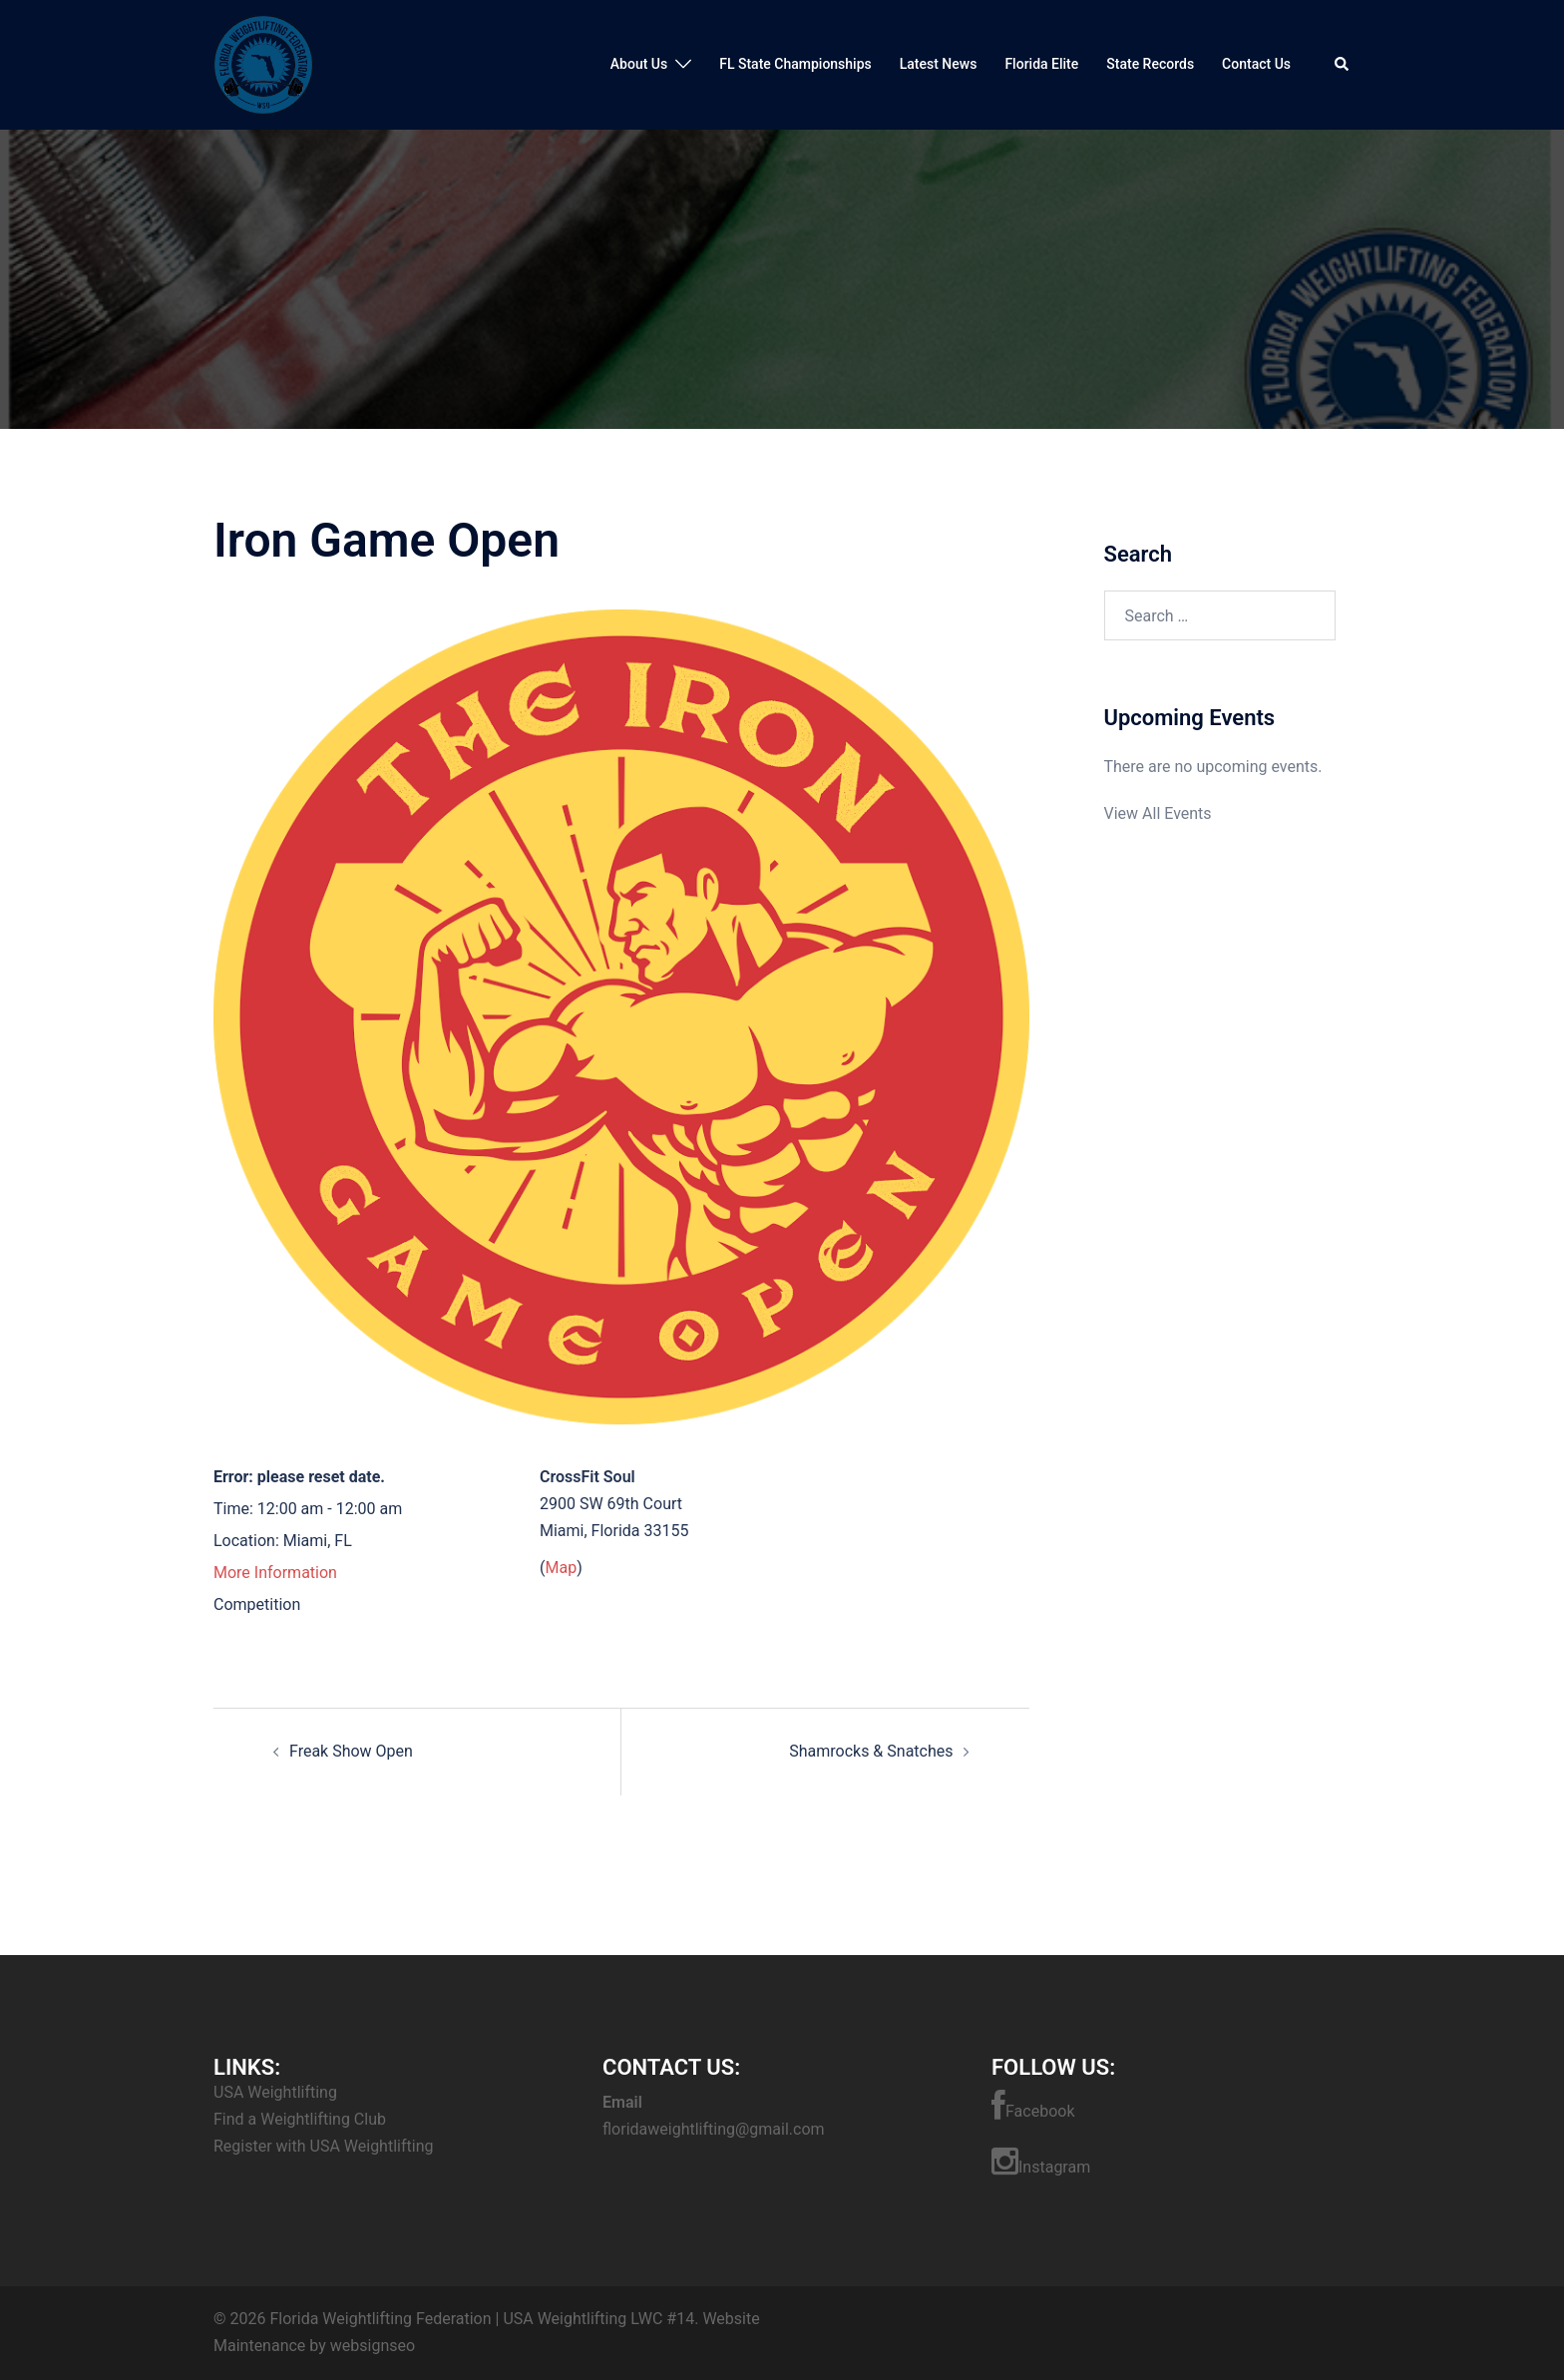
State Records (1150, 64)
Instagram (1040, 2162)
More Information (275, 1572)
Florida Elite (1041, 64)
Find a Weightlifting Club (299, 2119)
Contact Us (1256, 64)
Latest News (939, 64)
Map (561, 1567)
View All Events (1158, 813)
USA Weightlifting (275, 2092)
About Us (638, 64)
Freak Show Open (351, 1751)
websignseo (372, 2345)
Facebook (1032, 2106)
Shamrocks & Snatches (871, 1751)
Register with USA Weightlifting (323, 2146)
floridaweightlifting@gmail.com (713, 2129)
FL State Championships (795, 64)
